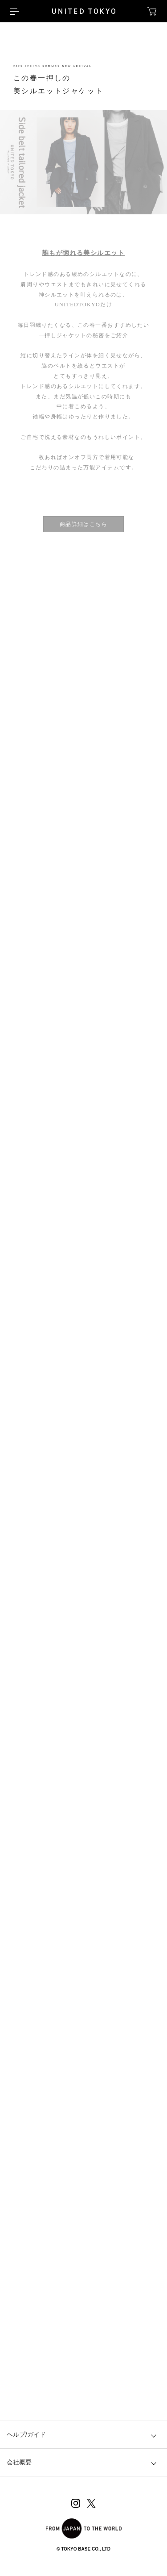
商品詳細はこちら (84, 524)
